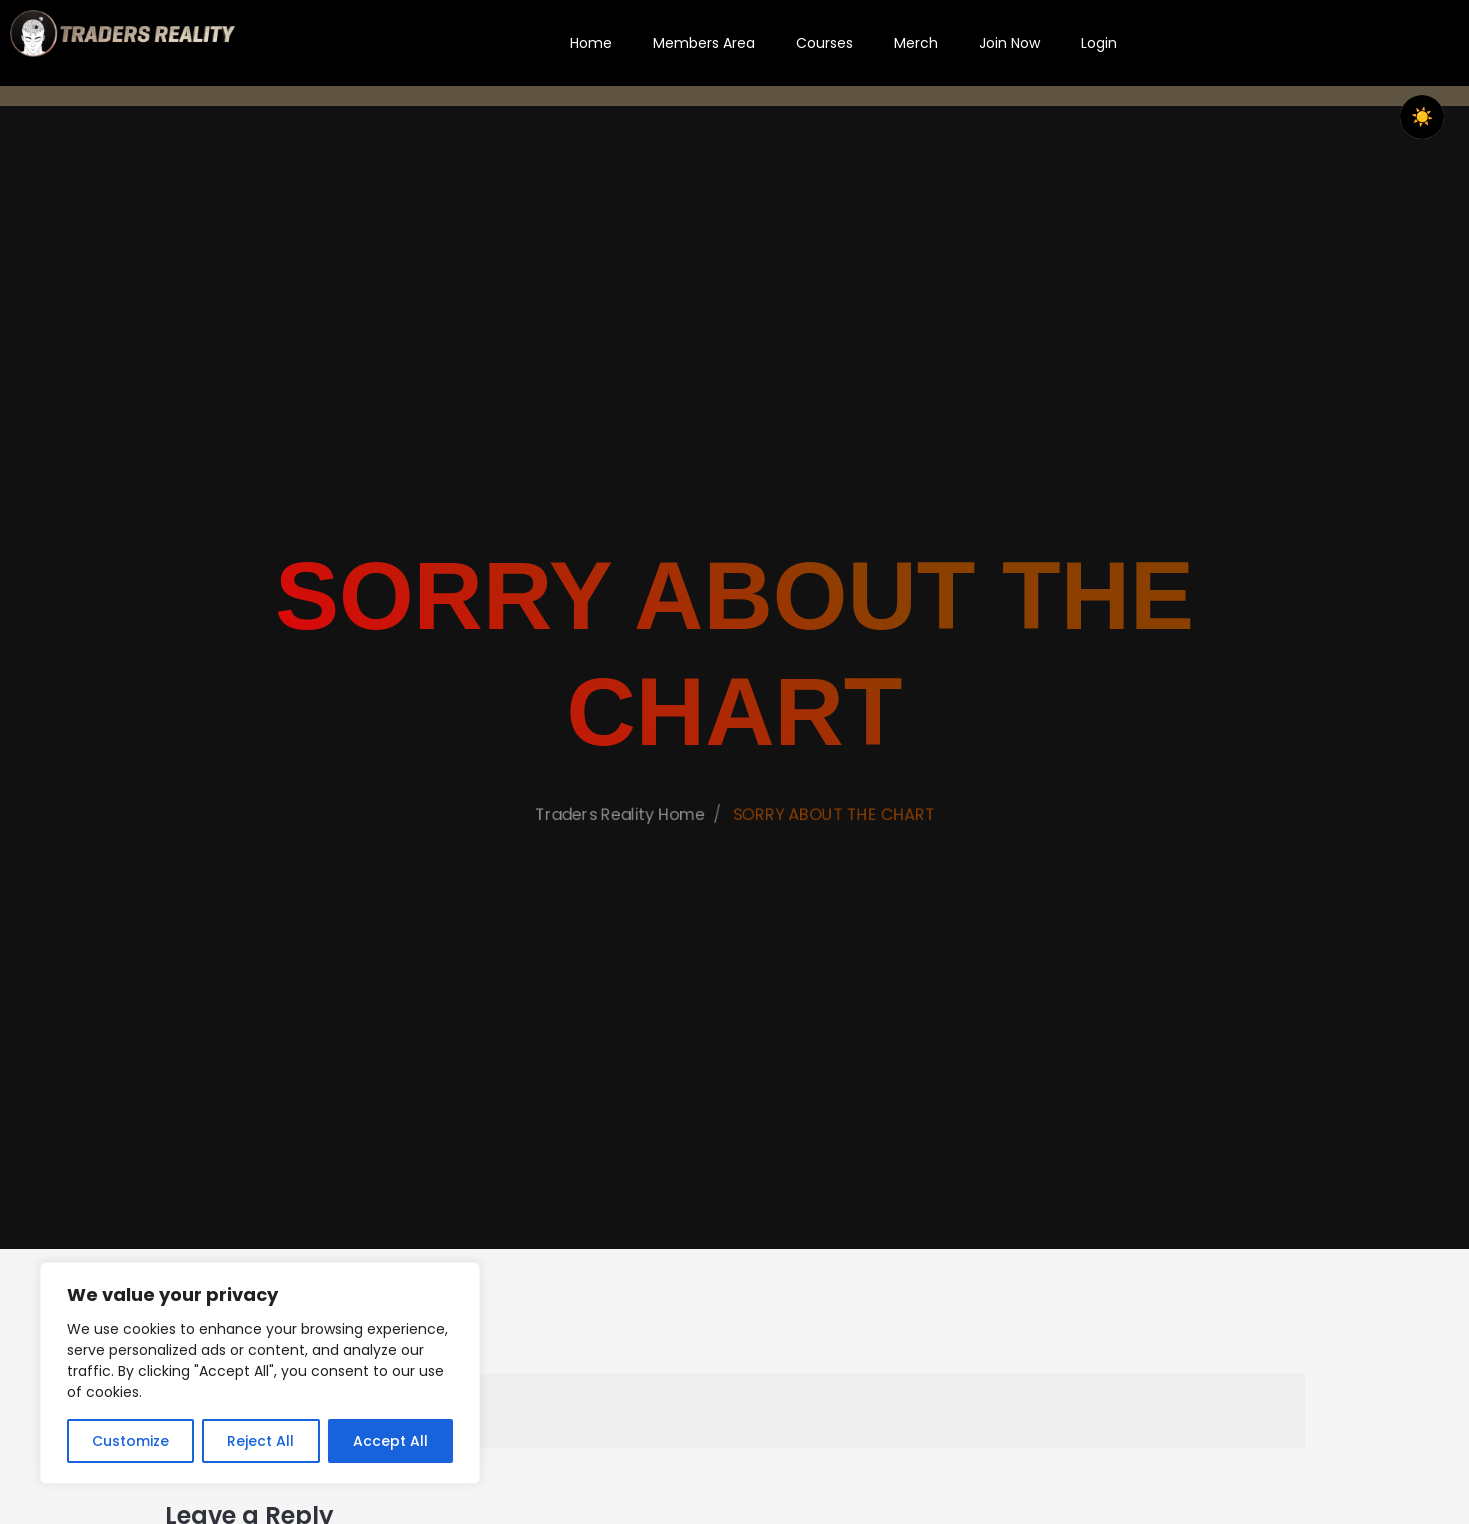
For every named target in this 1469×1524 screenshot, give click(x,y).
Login (1099, 43)
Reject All (260, 1441)
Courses (824, 43)
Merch (916, 43)
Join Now (1009, 43)
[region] (260, 1373)
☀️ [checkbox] (1422, 117)
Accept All (390, 1441)
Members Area (704, 43)
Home (591, 43)
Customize (130, 1441)
